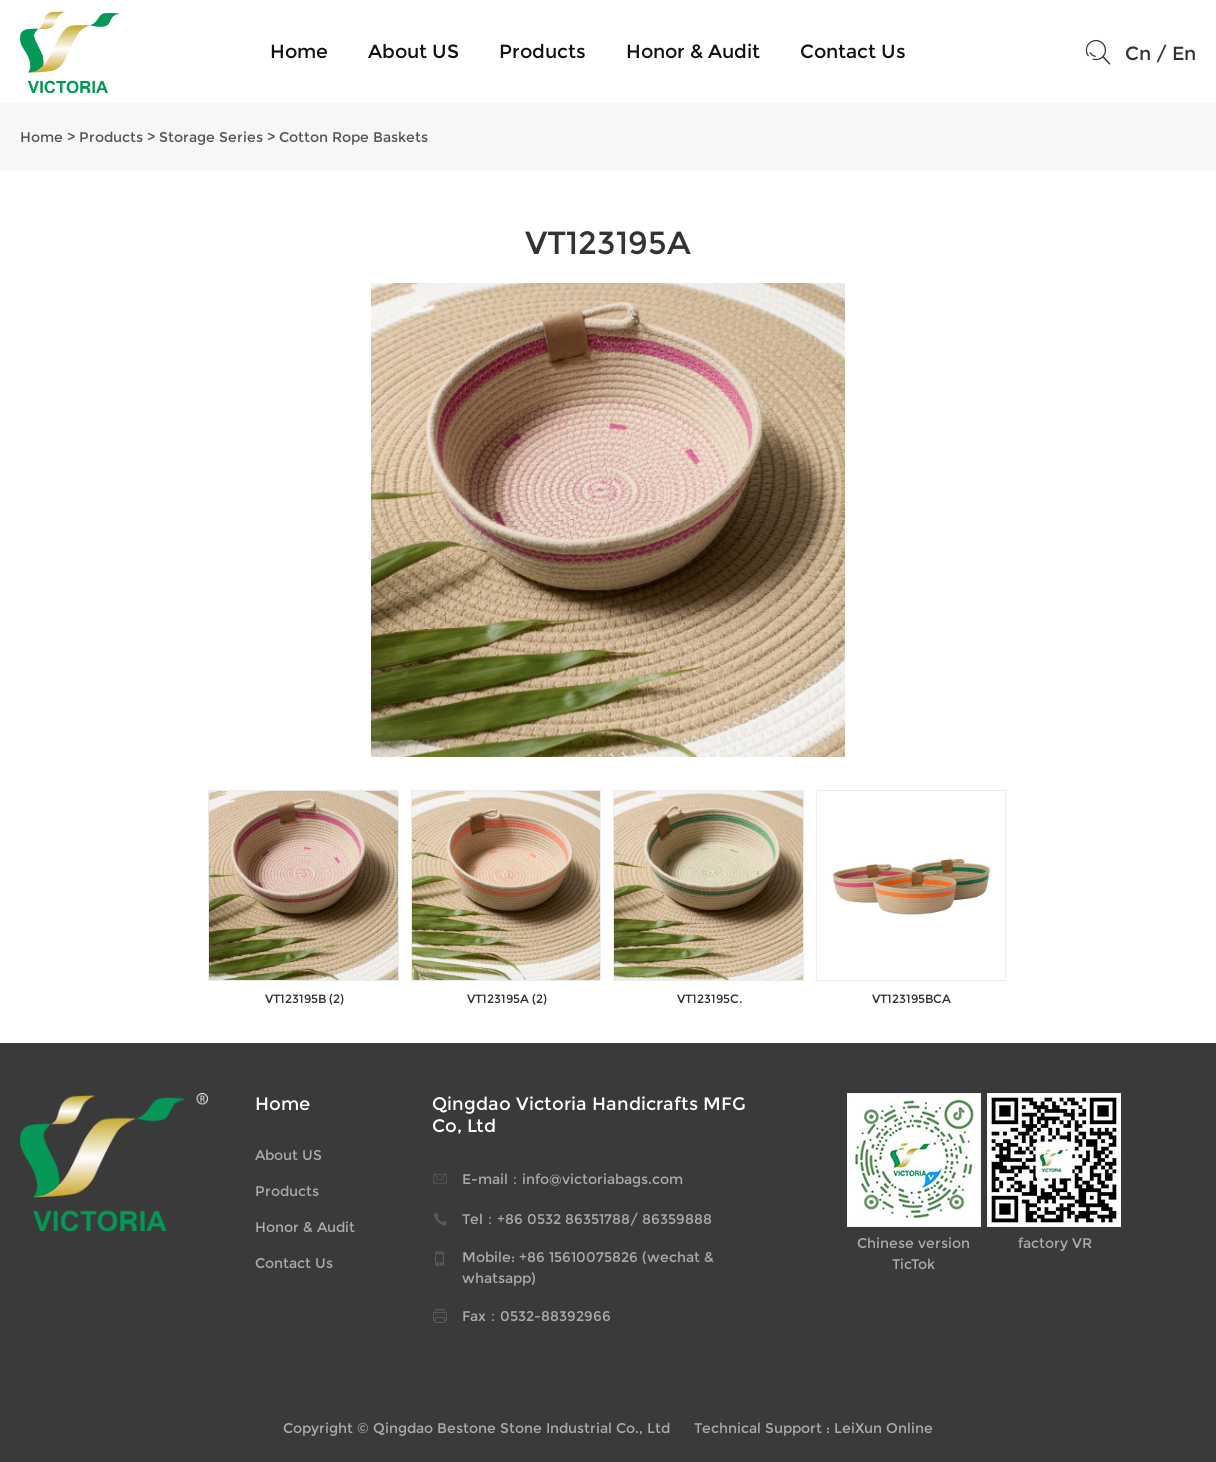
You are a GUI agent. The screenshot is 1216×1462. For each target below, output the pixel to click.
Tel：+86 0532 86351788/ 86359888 (587, 1219)
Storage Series (211, 137)
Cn (1138, 53)
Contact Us (853, 51)
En (1184, 53)
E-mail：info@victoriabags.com (572, 1179)
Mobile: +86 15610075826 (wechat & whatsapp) (588, 1267)
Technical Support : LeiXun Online (813, 1428)
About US (413, 51)
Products (542, 51)
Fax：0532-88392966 (536, 1316)
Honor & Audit (693, 51)
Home (299, 51)
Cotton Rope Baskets (353, 137)
